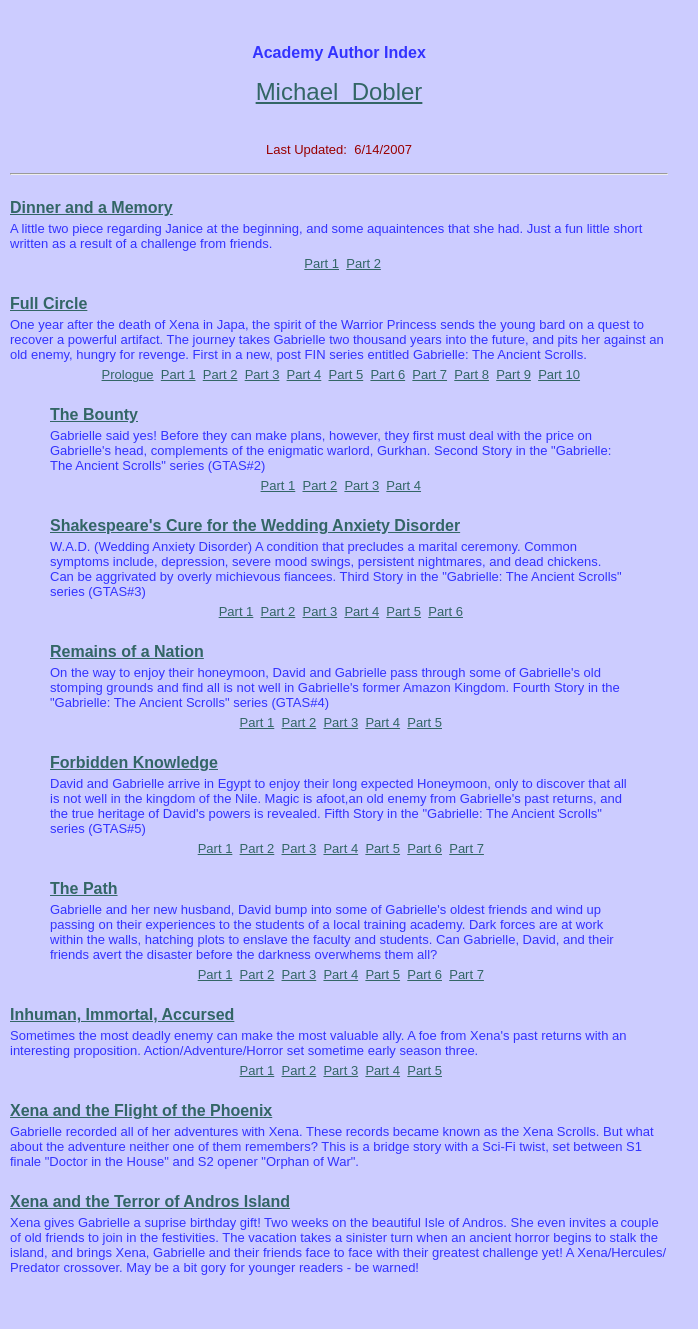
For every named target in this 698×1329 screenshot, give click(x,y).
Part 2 (363, 263)
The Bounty (94, 414)
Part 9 (513, 374)
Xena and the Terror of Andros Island (150, 1201)
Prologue (128, 374)
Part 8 (471, 374)
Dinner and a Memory (91, 207)
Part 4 (304, 374)
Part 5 (346, 374)
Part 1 (321, 263)
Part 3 (262, 374)
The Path (84, 888)
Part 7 (429, 374)
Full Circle (48, 303)
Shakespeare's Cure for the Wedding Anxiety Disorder (255, 525)
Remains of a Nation (127, 651)
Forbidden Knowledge (134, 762)
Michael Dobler (339, 91)
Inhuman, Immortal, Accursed (122, 1014)
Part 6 (387, 374)
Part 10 (559, 374)
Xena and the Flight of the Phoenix (141, 1110)
